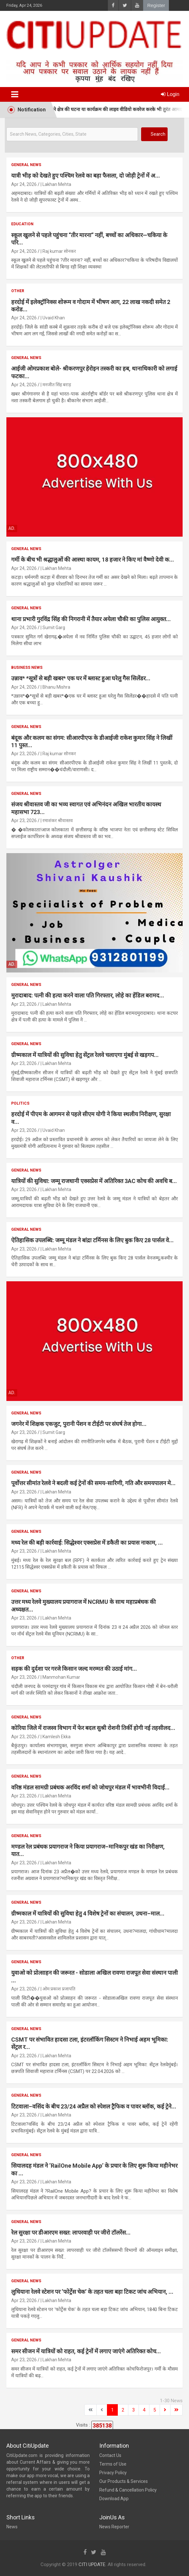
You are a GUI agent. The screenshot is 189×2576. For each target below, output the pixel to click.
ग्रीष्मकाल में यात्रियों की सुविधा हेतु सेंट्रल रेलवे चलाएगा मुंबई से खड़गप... (85, 1055)
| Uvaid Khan (53, 317)
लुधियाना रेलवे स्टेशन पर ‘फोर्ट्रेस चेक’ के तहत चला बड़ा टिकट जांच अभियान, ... (92, 2291)
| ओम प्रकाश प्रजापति (58, 1988)
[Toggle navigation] (14, 94)
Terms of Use (112, 2464)
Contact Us (110, 2455)
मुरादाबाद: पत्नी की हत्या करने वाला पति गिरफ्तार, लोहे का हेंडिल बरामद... (87, 995)
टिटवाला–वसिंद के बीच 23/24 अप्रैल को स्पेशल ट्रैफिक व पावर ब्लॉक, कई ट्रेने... (93, 2106)
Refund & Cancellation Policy (128, 2489)
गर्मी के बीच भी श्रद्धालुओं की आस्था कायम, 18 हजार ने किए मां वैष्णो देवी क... (92, 559)
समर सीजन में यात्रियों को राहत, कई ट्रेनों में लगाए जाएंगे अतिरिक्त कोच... (86, 2351)
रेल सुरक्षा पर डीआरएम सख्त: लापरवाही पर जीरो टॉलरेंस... (71, 2232)
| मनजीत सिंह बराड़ (56, 384)
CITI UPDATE (92, 2564)
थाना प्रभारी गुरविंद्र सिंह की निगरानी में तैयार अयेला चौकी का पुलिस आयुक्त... (91, 619)
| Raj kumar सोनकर (58, 251)
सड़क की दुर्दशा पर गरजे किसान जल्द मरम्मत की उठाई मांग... (74, 1668)
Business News (26, 667)
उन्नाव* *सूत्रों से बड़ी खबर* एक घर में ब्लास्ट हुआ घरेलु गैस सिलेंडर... (80, 678)
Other (17, 291)
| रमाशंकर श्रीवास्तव (57, 820)
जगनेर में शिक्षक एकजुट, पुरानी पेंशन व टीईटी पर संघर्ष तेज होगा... (79, 1423)
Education (22, 224)
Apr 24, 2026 (24, 184)
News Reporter (114, 2526)
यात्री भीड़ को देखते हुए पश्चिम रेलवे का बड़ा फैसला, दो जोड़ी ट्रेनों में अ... (85, 175)
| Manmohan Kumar (60, 1677)
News (12, 2526)
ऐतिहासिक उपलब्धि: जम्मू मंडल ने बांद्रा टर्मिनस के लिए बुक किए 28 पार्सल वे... (92, 1240)
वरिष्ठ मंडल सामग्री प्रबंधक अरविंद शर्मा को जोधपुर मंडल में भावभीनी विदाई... (90, 1787)
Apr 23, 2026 (24, 753)
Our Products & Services (123, 2481)
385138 (102, 2425)
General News (26, 165)
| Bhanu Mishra (55, 687)
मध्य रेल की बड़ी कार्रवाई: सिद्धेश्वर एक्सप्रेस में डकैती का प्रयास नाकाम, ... (87, 1542)
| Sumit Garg (53, 627)
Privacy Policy (113, 2472)
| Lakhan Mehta (56, 184)
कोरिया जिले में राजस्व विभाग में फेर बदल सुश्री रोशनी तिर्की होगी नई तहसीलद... (93, 1727)
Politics (20, 1103)
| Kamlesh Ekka (56, 1736)
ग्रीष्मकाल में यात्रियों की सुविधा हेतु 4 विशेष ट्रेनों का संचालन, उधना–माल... (87, 1913)
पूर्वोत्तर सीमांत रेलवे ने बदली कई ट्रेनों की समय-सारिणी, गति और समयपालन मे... (93, 1483)
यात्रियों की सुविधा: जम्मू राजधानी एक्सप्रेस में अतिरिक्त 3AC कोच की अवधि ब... (94, 1181)
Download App (114, 2498)
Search (158, 134)
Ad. (11, 528)
